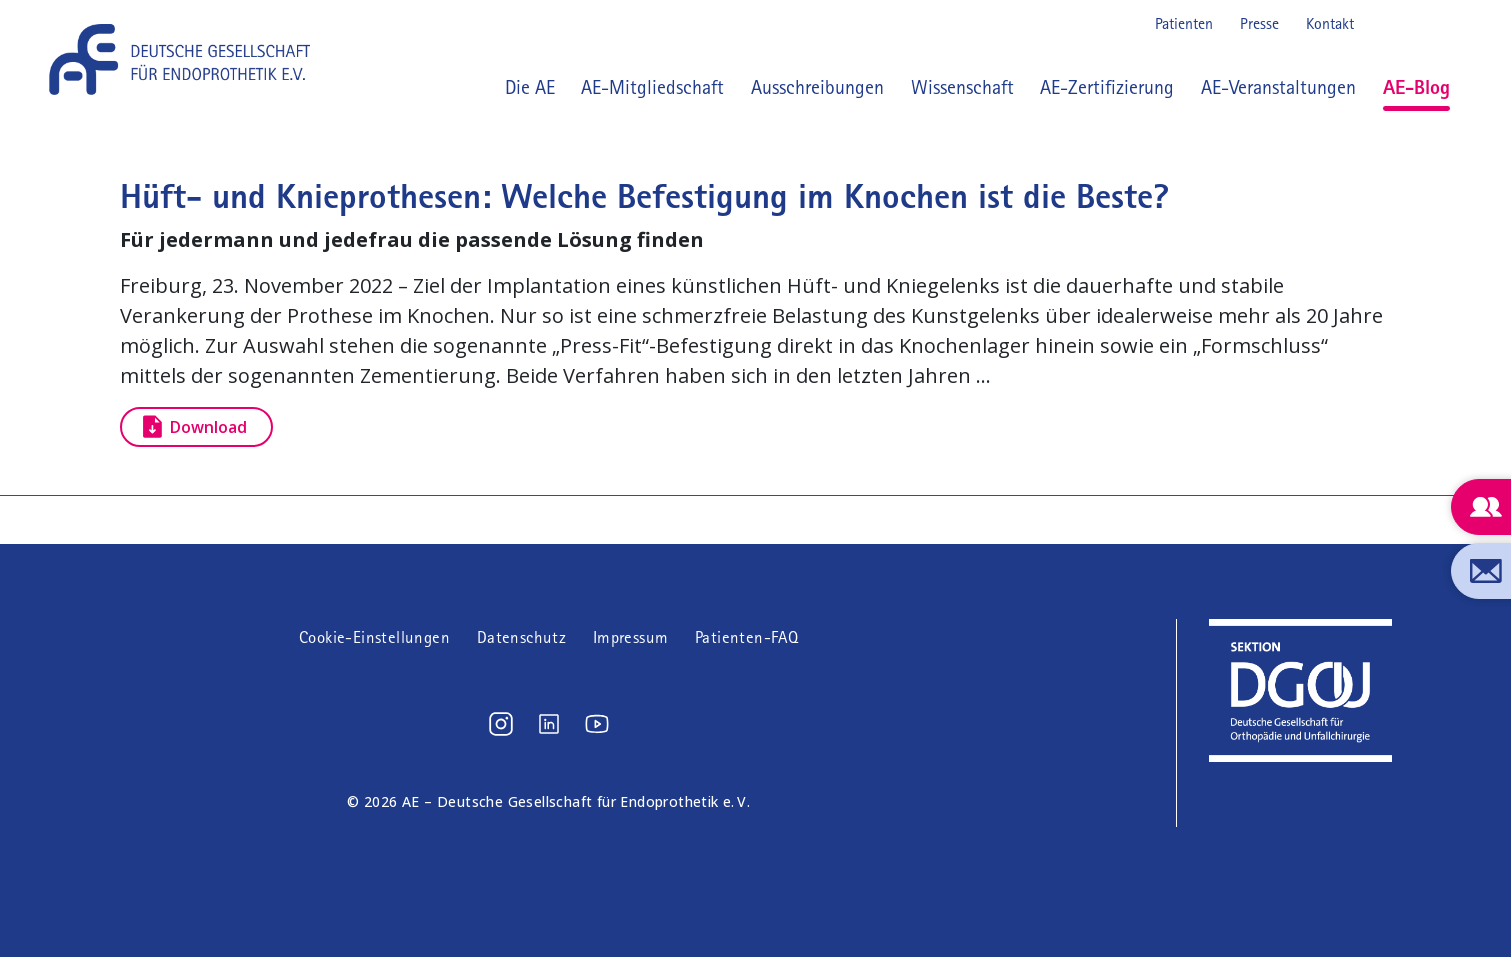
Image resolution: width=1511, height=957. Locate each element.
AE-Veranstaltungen (1278, 87)
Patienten (1184, 23)
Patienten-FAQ (746, 637)
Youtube (1447, 24)
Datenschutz (521, 637)
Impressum (631, 637)
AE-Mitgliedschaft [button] (652, 87)
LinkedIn (1415, 24)
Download (208, 427)
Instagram (1383, 24)
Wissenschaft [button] (962, 87)
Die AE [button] (530, 87)
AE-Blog (1416, 86)
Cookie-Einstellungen (374, 637)
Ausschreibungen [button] (817, 87)
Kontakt (1330, 23)
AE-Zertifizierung (1107, 87)
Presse (1259, 23)
